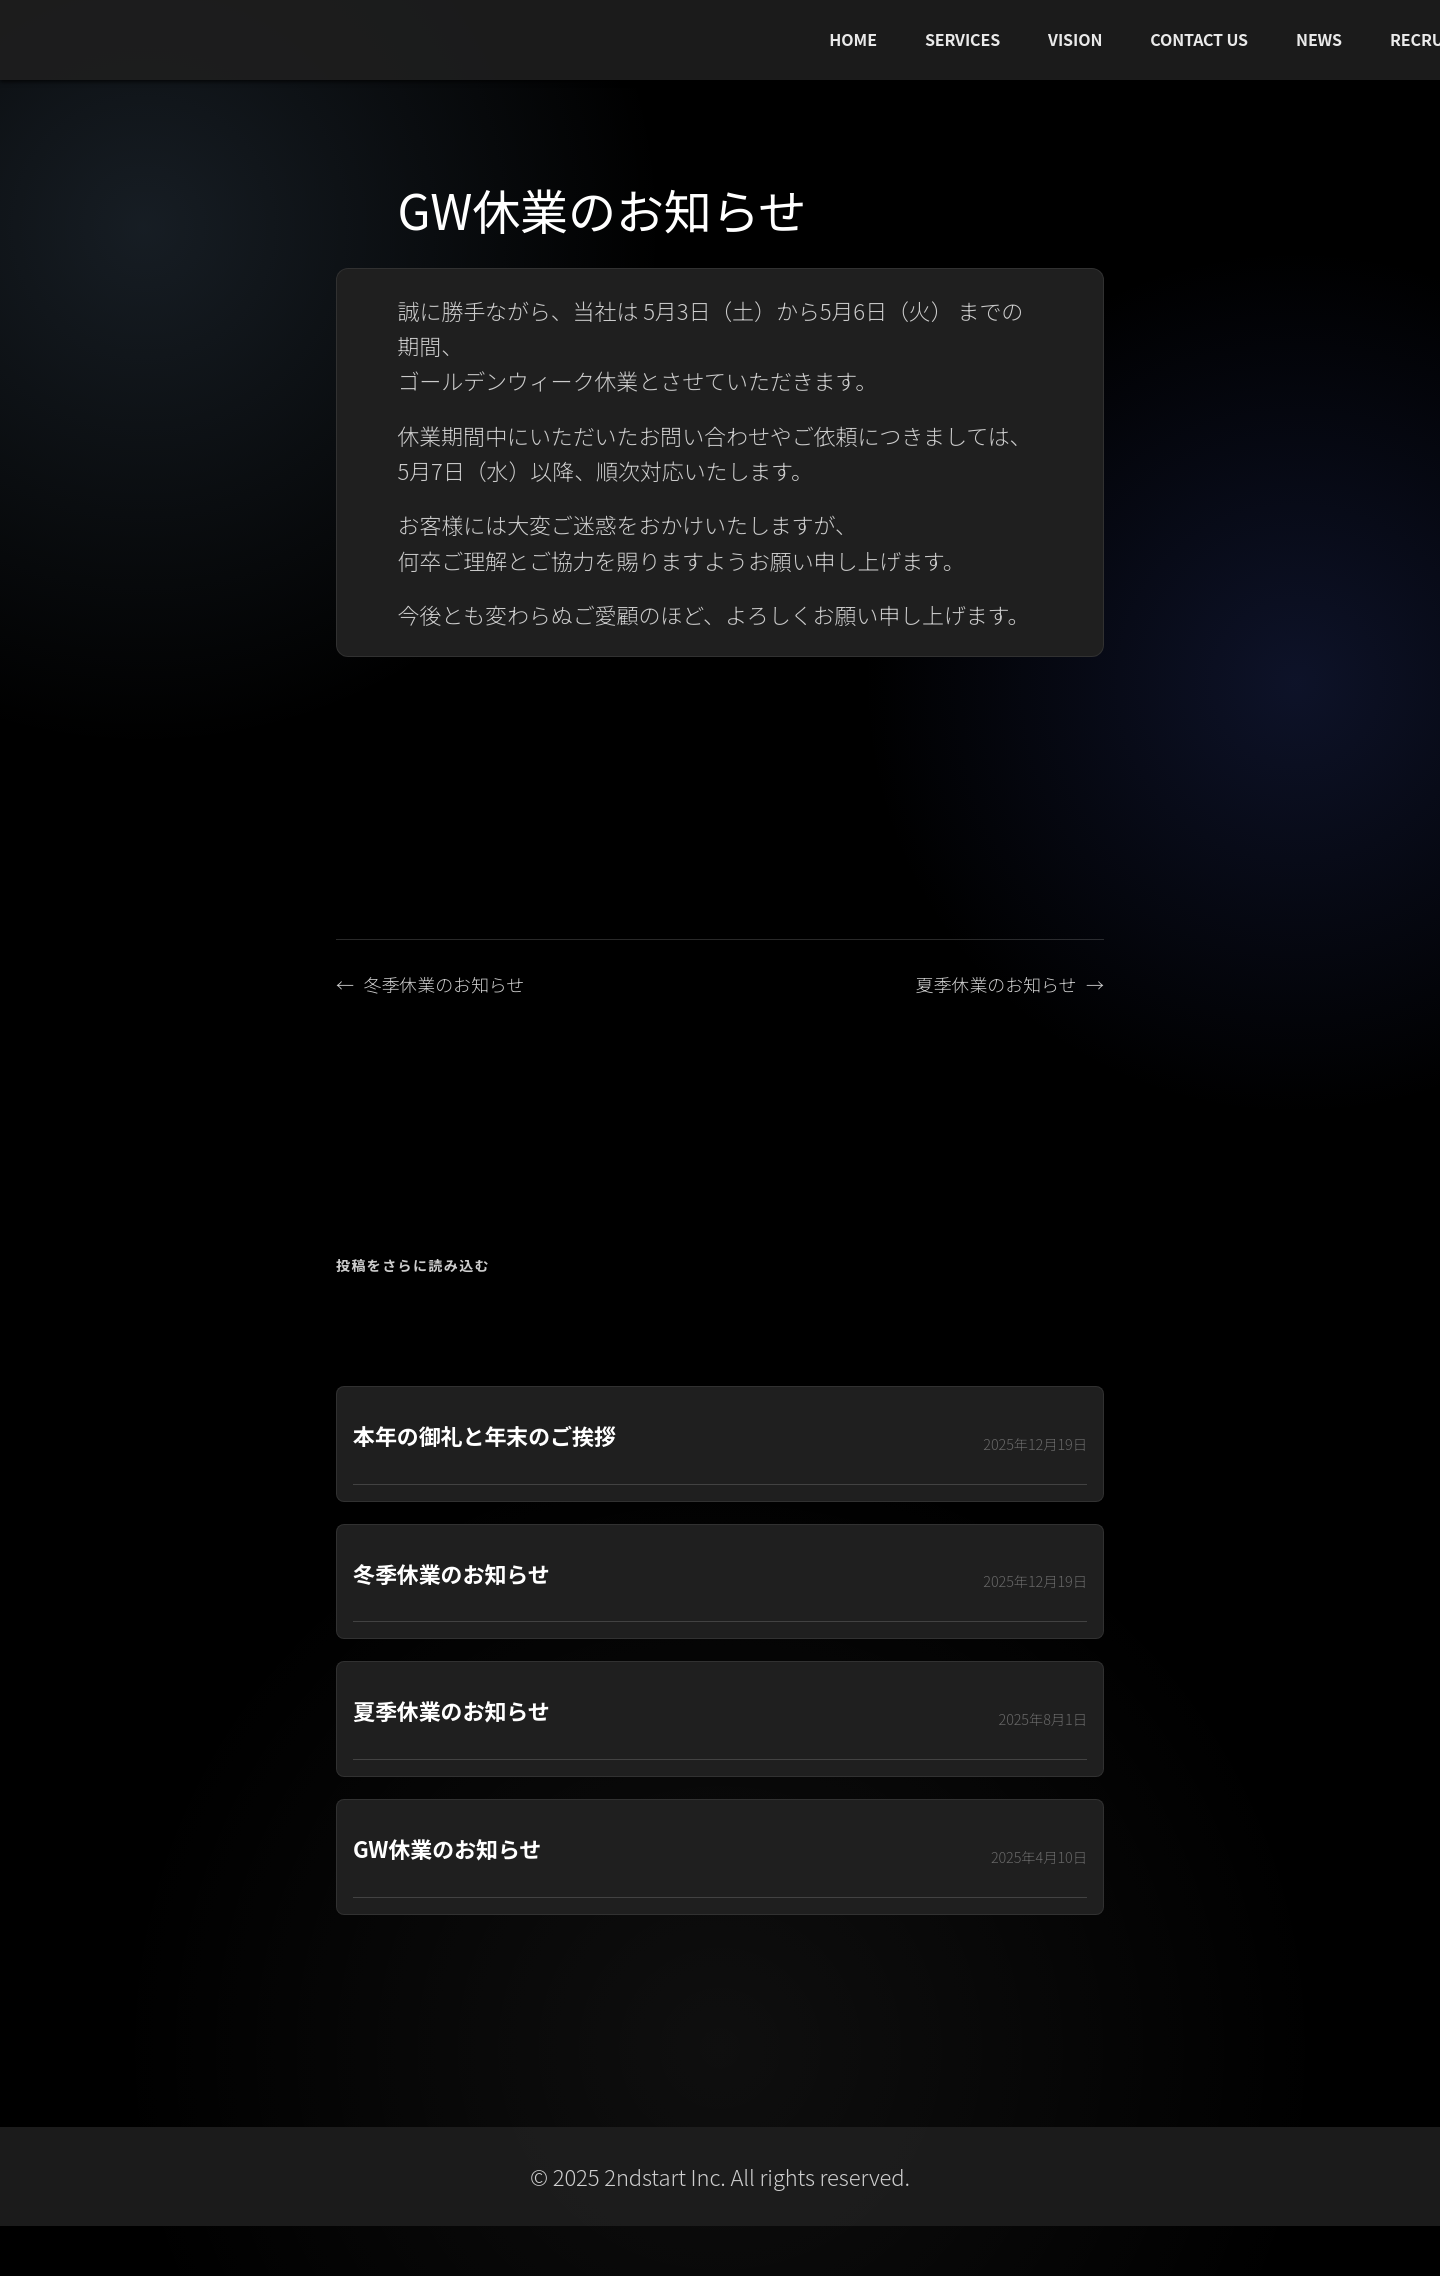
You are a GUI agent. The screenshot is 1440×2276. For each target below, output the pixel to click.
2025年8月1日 (1043, 1718)
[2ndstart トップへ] (236, 40)
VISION (1075, 39)
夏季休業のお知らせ (996, 984)
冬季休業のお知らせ (444, 984)
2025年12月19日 (1035, 1443)
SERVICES (962, 39)
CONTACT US (1199, 39)
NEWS (1319, 39)
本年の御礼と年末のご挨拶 (484, 1435)
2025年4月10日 (1039, 1856)
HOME (853, 39)
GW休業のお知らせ (447, 1848)
